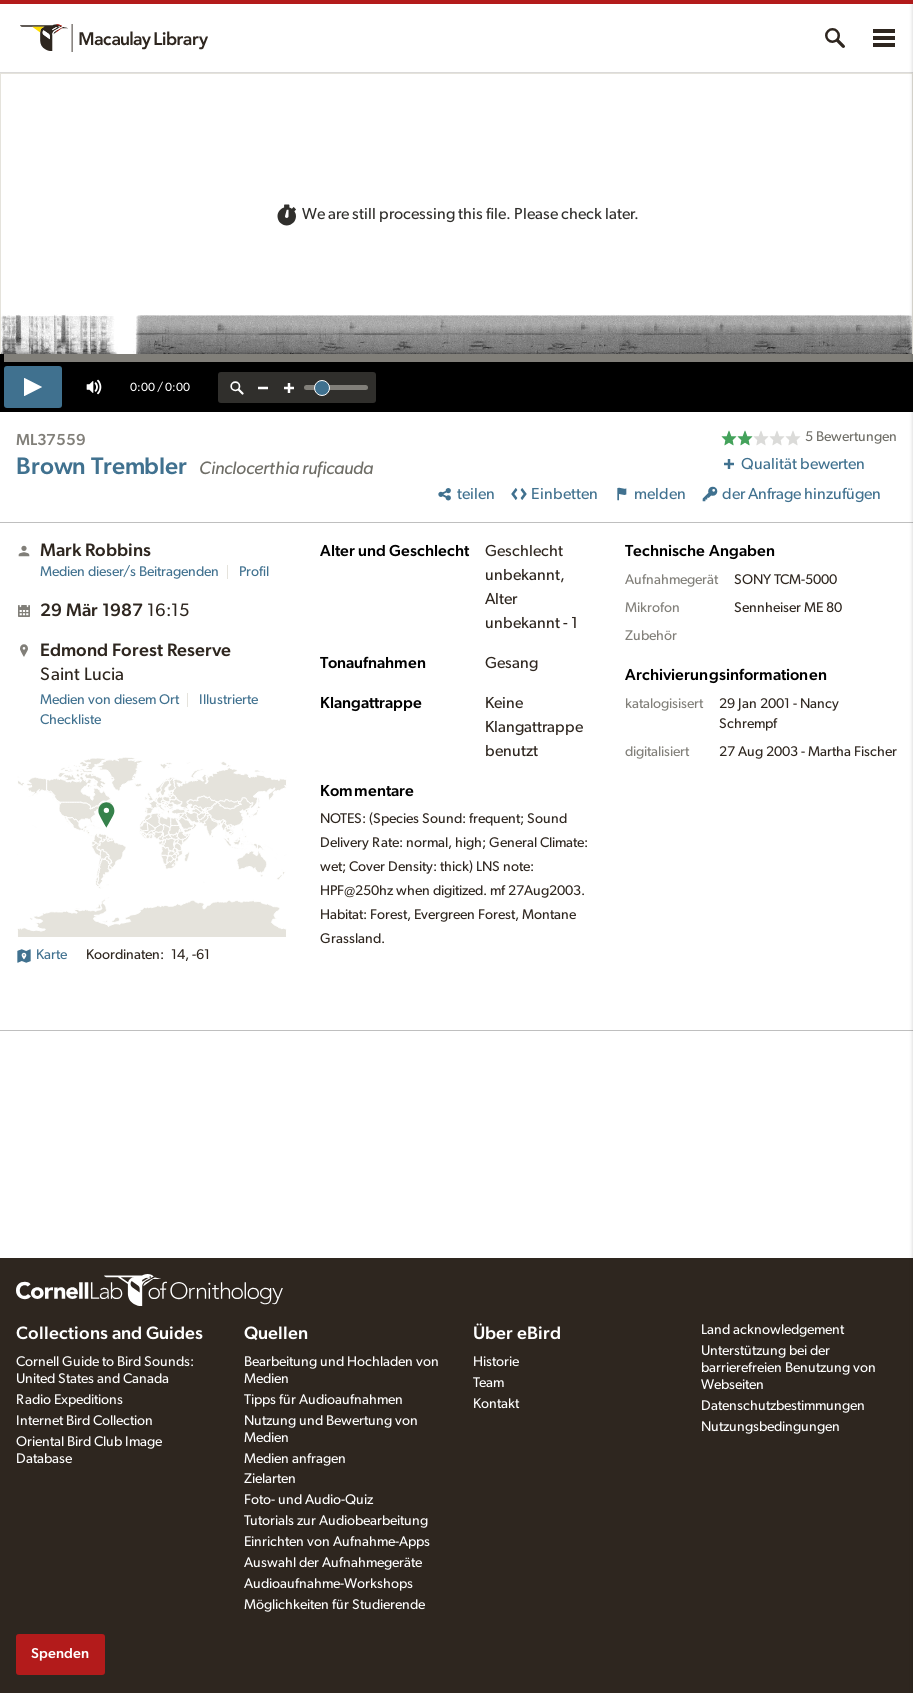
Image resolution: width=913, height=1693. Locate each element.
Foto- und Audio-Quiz (308, 1500)
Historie (496, 1362)
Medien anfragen (295, 1459)
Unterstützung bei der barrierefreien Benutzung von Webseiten (788, 1368)
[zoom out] (263, 387)
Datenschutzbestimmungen (783, 1406)
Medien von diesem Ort (109, 700)
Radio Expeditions (69, 1400)
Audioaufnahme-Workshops (328, 1584)
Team (488, 1383)
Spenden (60, 1653)
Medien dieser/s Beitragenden (129, 572)
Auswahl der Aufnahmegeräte (333, 1563)
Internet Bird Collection (84, 1421)
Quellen (276, 1334)
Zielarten (270, 1479)
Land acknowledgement (772, 1330)
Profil (254, 572)
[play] (33, 387)
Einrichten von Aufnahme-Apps (337, 1542)
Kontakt (496, 1404)
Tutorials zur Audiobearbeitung (336, 1521)
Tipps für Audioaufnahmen (323, 1400)
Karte (41, 955)
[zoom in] (289, 387)
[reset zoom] (237, 387)
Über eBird (517, 1334)
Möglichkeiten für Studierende (334, 1605)
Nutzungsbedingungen (770, 1427)
